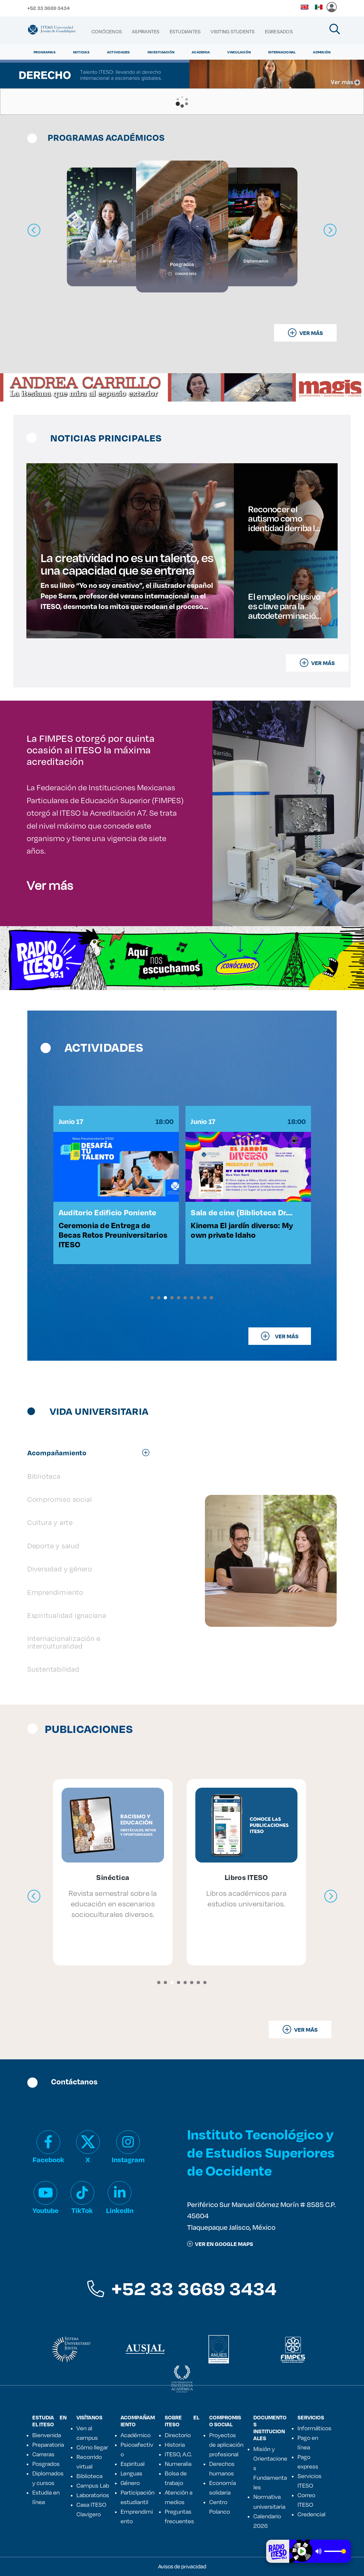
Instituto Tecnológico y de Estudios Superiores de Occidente (261, 2152)
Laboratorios (92, 2495)
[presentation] (34, 1896)
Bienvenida (46, 2435)
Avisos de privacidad (182, 2566)
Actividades (118, 51)
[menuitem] (107, 32)
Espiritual (133, 2463)
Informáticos (314, 2428)
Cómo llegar (92, 2447)
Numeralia (178, 2463)
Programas (45, 51)
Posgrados (46, 2463)
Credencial (311, 2514)
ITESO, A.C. (178, 2454)
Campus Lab (92, 2485)
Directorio (178, 2435)
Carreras (43, 2454)
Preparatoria (48, 2444)
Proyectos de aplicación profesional (226, 2444)
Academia (201, 51)
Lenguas (131, 2473)
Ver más (50, 885)
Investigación (161, 51)
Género (130, 2482)
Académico (136, 2435)
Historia (175, 2444)
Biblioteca (89, 2475)
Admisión (321, 51)
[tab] (91, 1452)
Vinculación (239, 51)
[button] (152, 1297)
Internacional (281, 51)
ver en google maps (220, 2244)
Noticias (81, 51)
